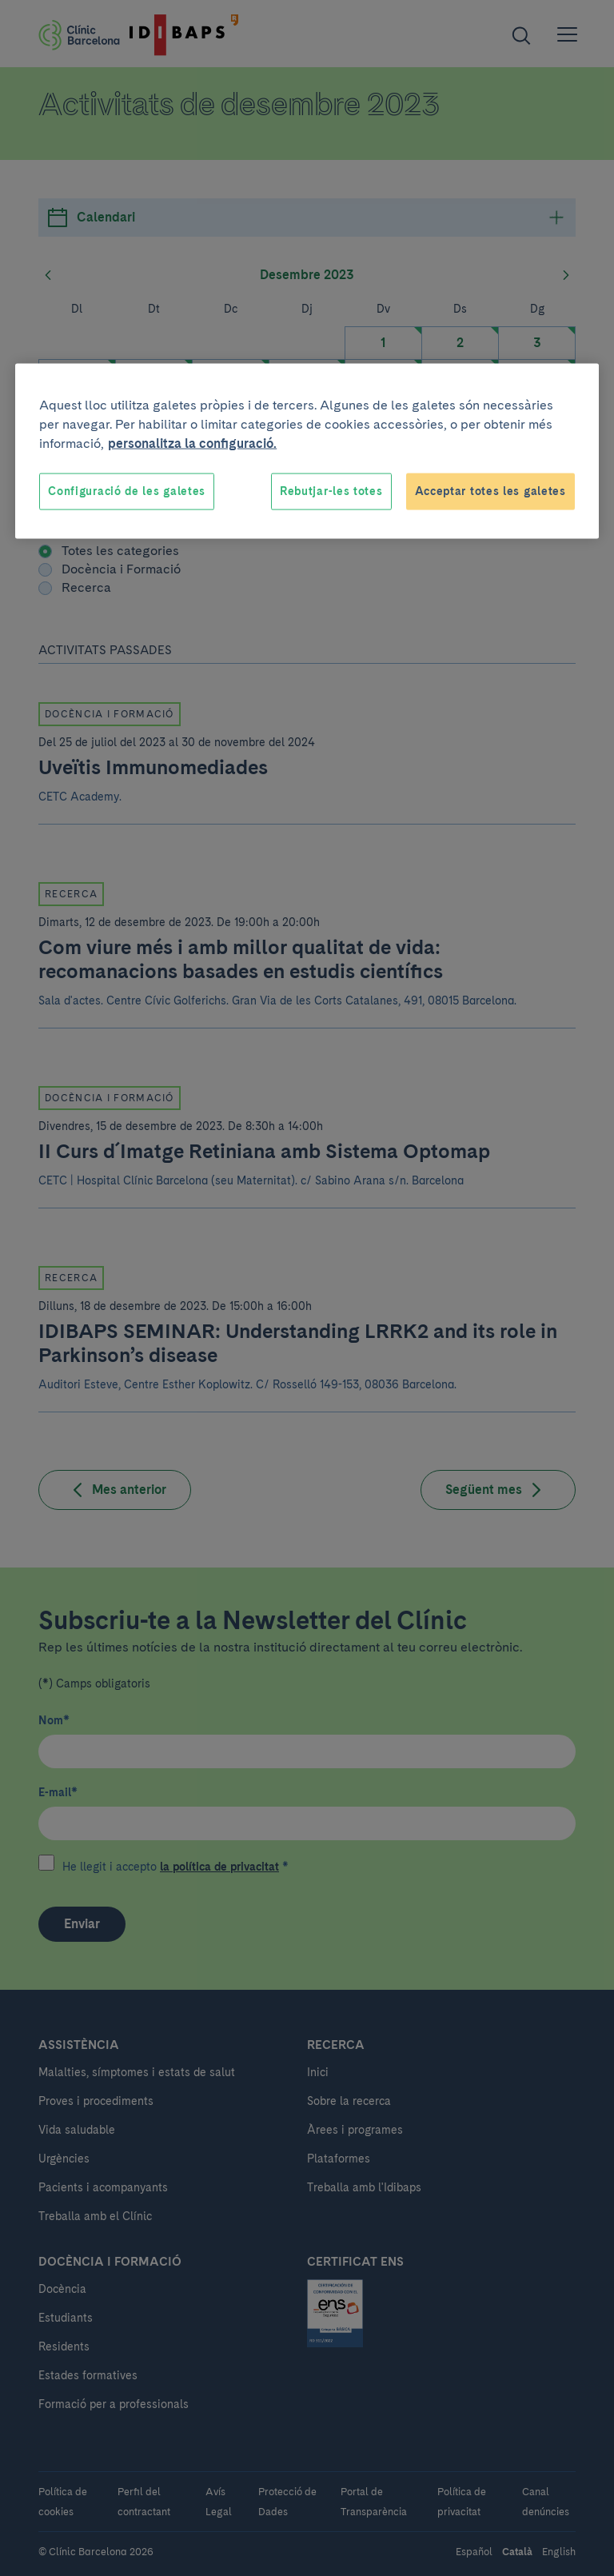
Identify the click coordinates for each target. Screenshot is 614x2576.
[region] (307, 451)
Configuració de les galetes (126, 491)
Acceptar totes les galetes (490, 491)
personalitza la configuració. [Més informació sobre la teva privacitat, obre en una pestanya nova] (192, 443)
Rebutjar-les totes (331, 491)
